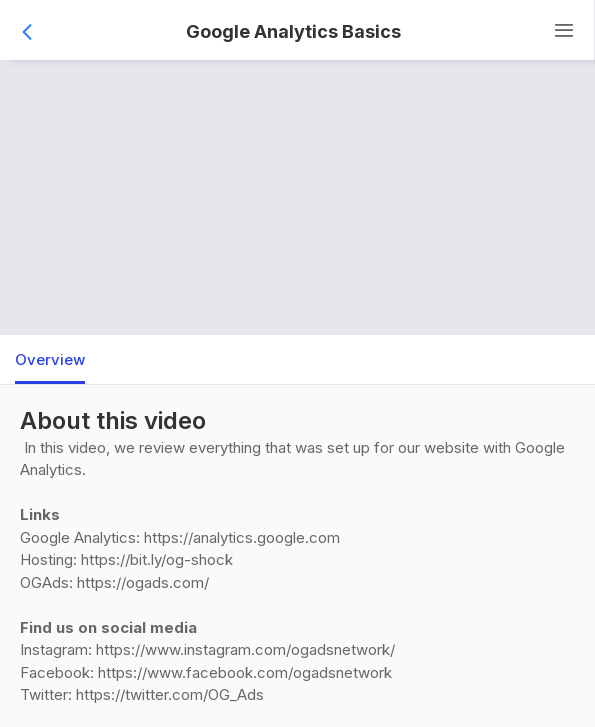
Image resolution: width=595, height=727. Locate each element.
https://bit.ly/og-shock (157, 559)
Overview (50, 359)
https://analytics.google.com (242, 537)
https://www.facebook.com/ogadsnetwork (245, 672)
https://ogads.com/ (143, 582)
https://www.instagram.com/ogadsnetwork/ (245, 649)
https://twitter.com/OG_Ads (170, 694)
